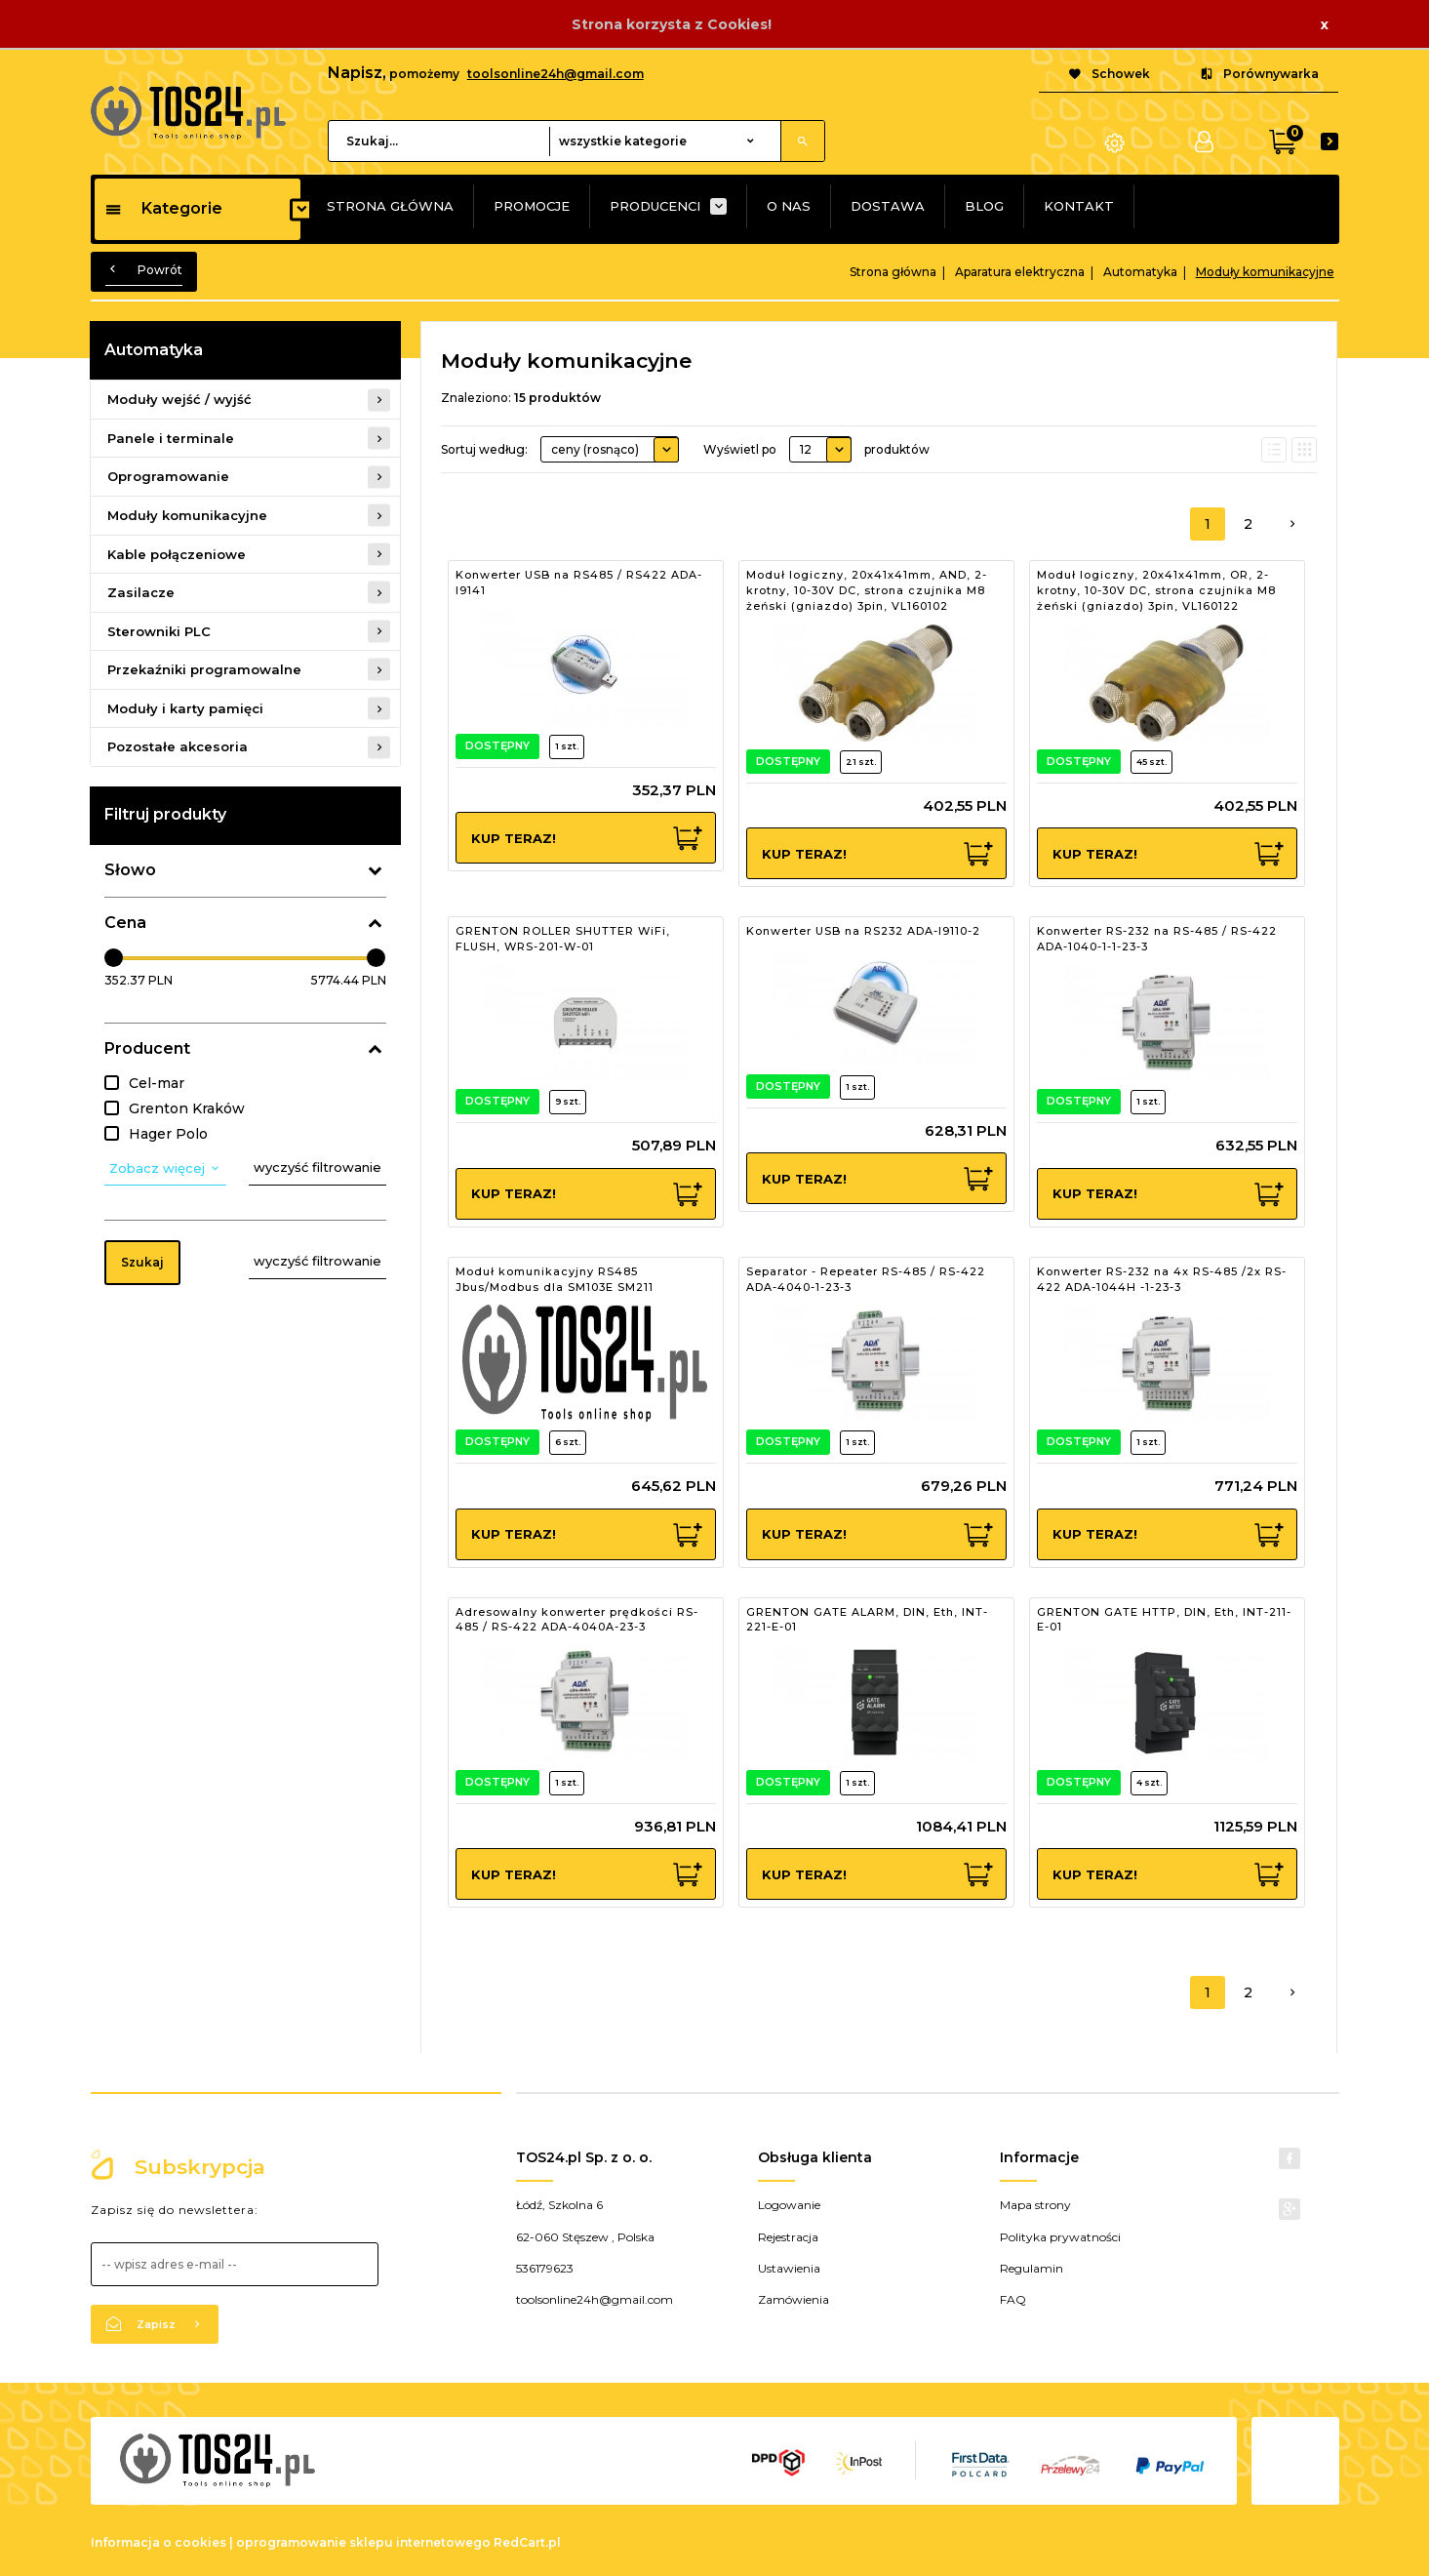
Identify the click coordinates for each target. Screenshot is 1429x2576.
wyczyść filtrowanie (317, 1167)
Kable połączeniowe (176, 554)
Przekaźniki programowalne (204, 669)
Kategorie (163, 208)
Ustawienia (789, 2268)
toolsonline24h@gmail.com (555, 73)
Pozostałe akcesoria (177, 746)
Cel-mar (156, 1083)
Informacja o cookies (158, 2542)
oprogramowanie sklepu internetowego (363, 2542)
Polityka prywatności (1060, 2237)
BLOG (984, 206)
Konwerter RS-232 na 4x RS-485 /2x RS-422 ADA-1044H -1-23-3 (1162, 1279)
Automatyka (153, 350)
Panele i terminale (170, 438)
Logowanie (789, 2204)
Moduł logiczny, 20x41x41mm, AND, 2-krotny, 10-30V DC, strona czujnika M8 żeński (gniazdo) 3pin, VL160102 (866, 590)
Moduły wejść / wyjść (179, 399)
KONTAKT (1079, 206)
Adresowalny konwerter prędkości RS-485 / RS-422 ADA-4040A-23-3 (577, 1619)
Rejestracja (788, 2237)
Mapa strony (1035, 2204)
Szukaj (142, 1262)
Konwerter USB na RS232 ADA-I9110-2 (863, 931)
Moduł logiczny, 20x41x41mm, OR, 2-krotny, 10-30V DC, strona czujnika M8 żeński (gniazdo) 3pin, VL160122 (1156, 590)
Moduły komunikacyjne (187, 515)
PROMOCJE (532, 206)
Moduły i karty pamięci (185, 708)
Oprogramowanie (168, 476)
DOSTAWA (888, 206)
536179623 (545, 2268)
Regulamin (1031, 2268)
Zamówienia (793, 2299)
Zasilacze (141, 592)
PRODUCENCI (655, 206)
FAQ (1013, 2299)
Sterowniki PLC (159, 631)
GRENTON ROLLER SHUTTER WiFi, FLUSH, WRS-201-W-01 (563, 938)
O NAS (789, 206)
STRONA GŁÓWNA (390, 206)
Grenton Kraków (187, 1108)
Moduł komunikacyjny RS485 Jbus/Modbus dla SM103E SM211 (555, 1279)
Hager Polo (168, 1134)
